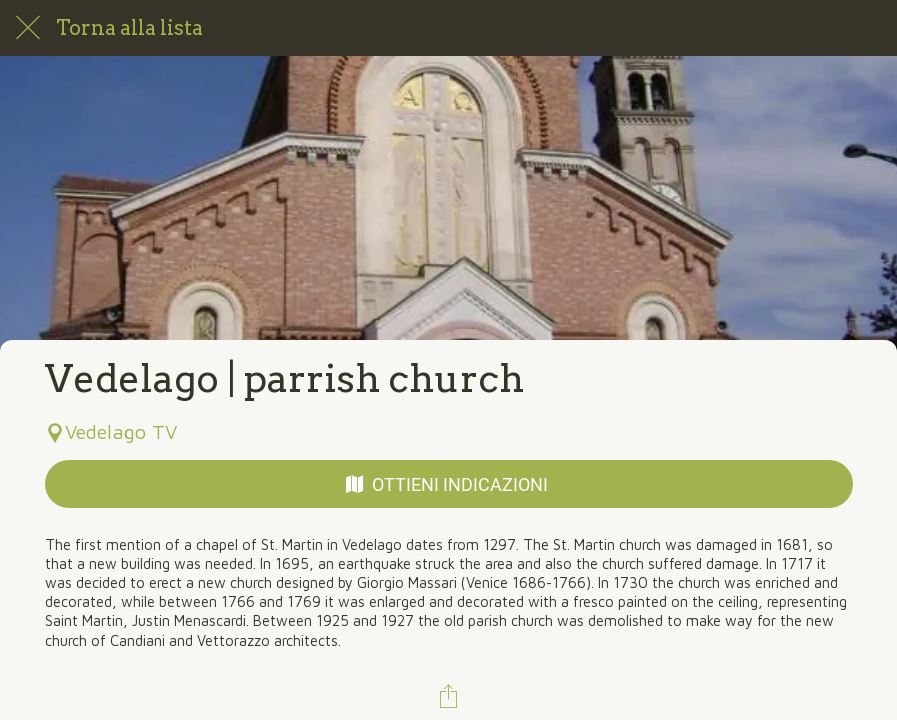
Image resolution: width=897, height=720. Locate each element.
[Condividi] (449, 696)
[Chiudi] (28, 28)
